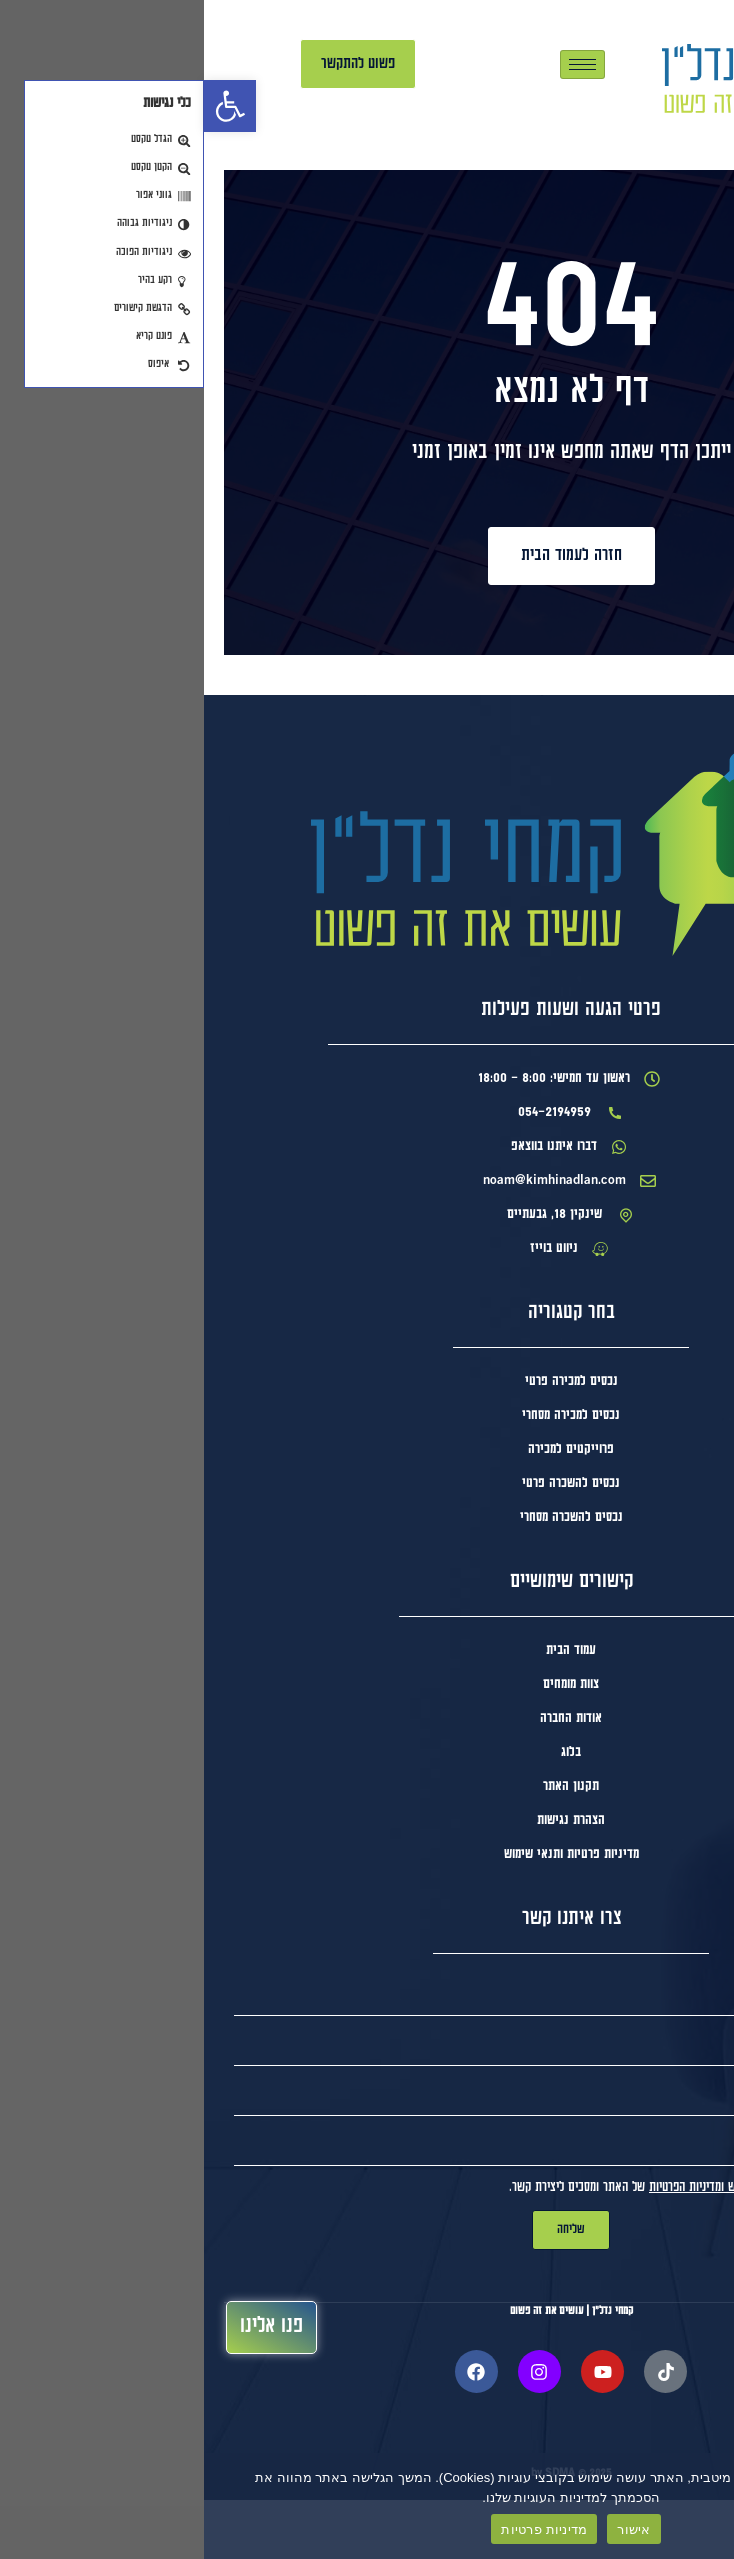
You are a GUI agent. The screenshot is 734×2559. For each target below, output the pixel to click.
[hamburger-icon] (378, 64)
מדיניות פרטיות (340, 2529)
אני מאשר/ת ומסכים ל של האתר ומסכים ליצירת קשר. (496, 2246)
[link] (26, 106)
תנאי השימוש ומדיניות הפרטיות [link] (514, 2246)
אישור (429, 2529)
